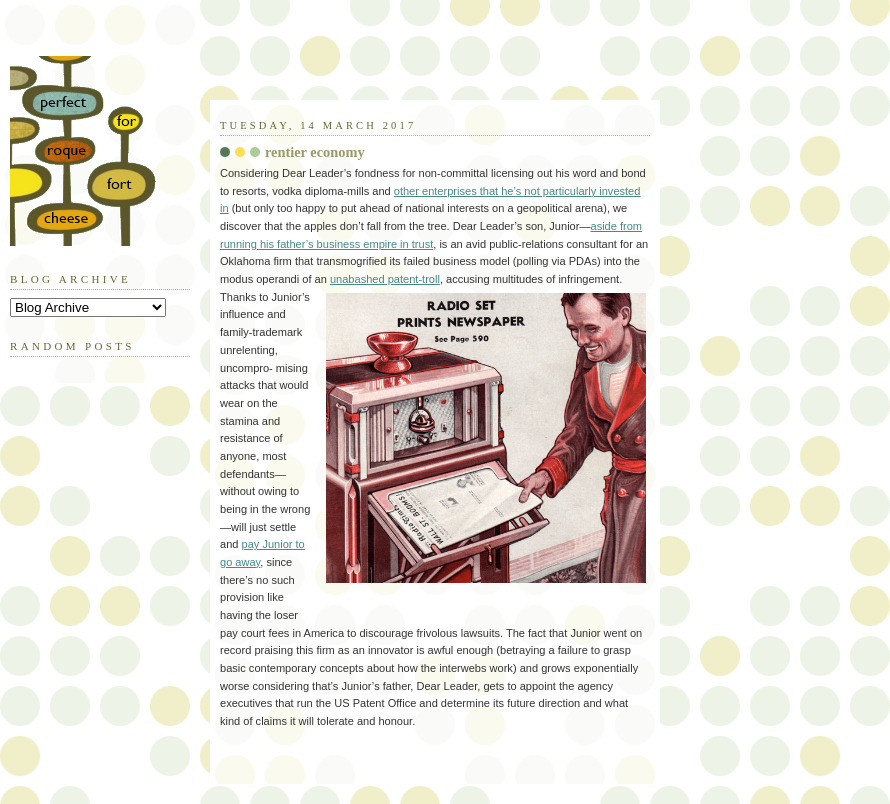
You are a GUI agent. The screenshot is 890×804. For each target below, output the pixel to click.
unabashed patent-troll (385, 279)
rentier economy (315, 152)
